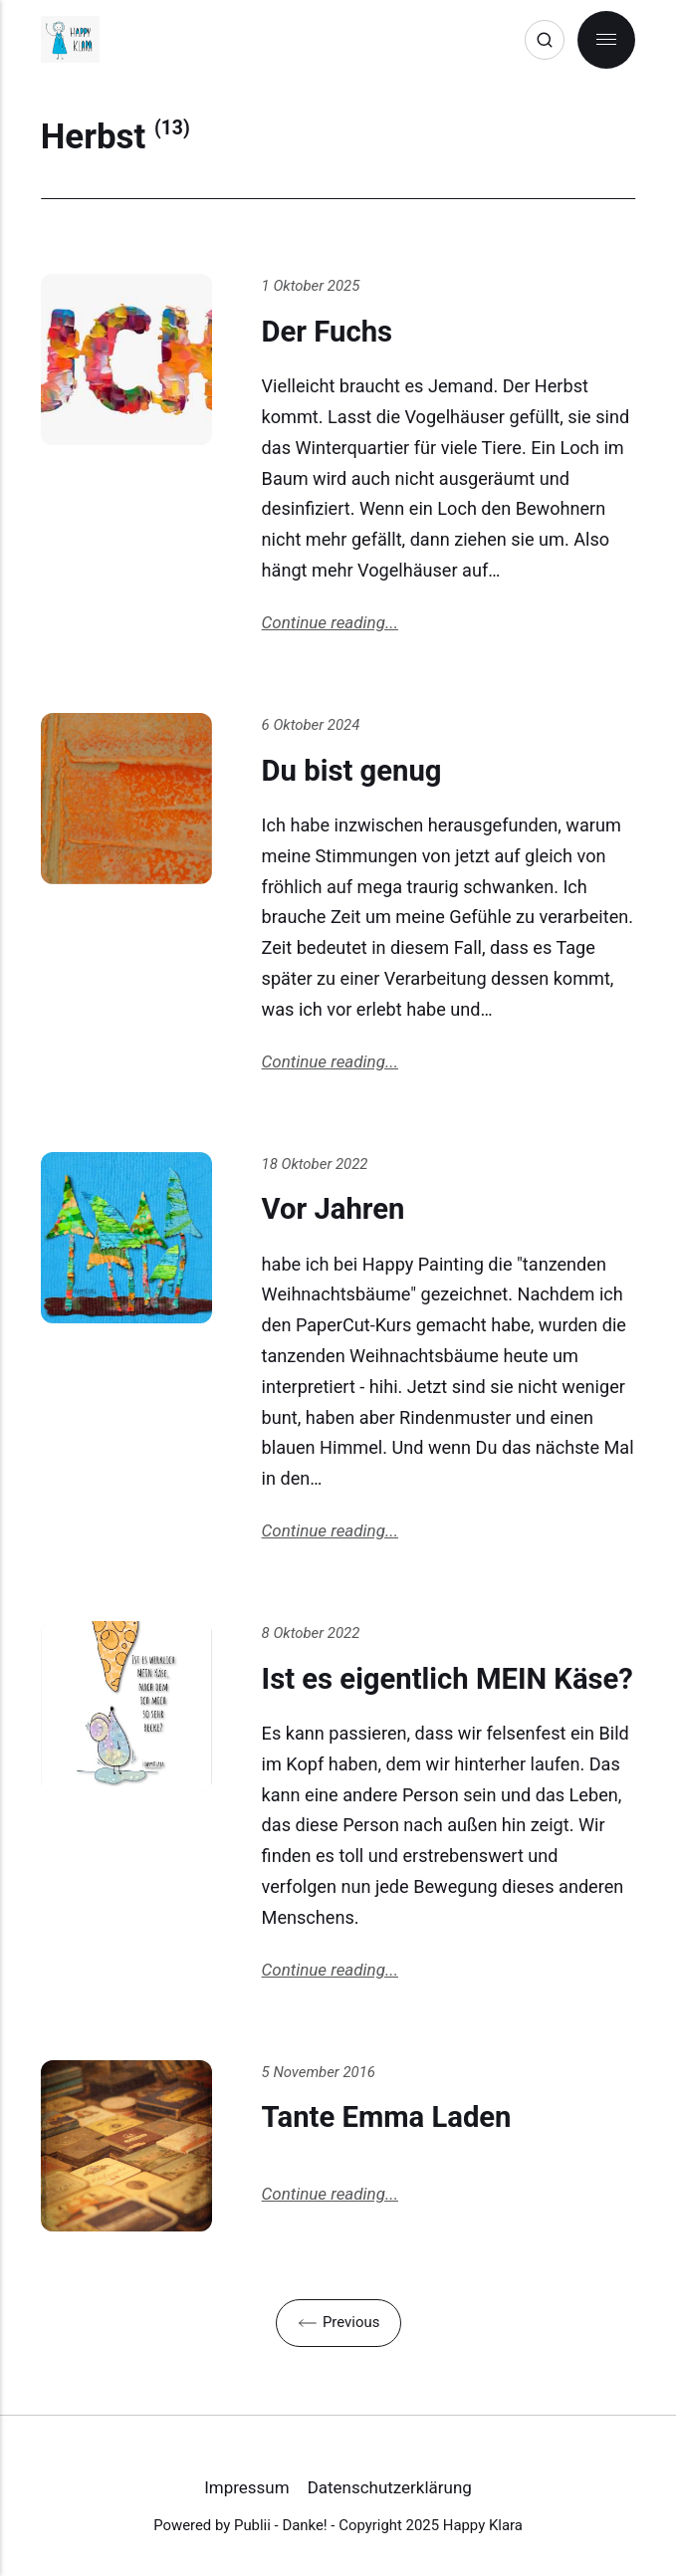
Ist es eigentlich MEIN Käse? (447, 1679)
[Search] (544, 40)
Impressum (246, 2487)
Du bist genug (352, 771)
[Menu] (606, 40)
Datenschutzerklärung (390, 2487)
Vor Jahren (333, 1209)
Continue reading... (330, 622)
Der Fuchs (327, 332)
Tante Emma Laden (387, 2117)
